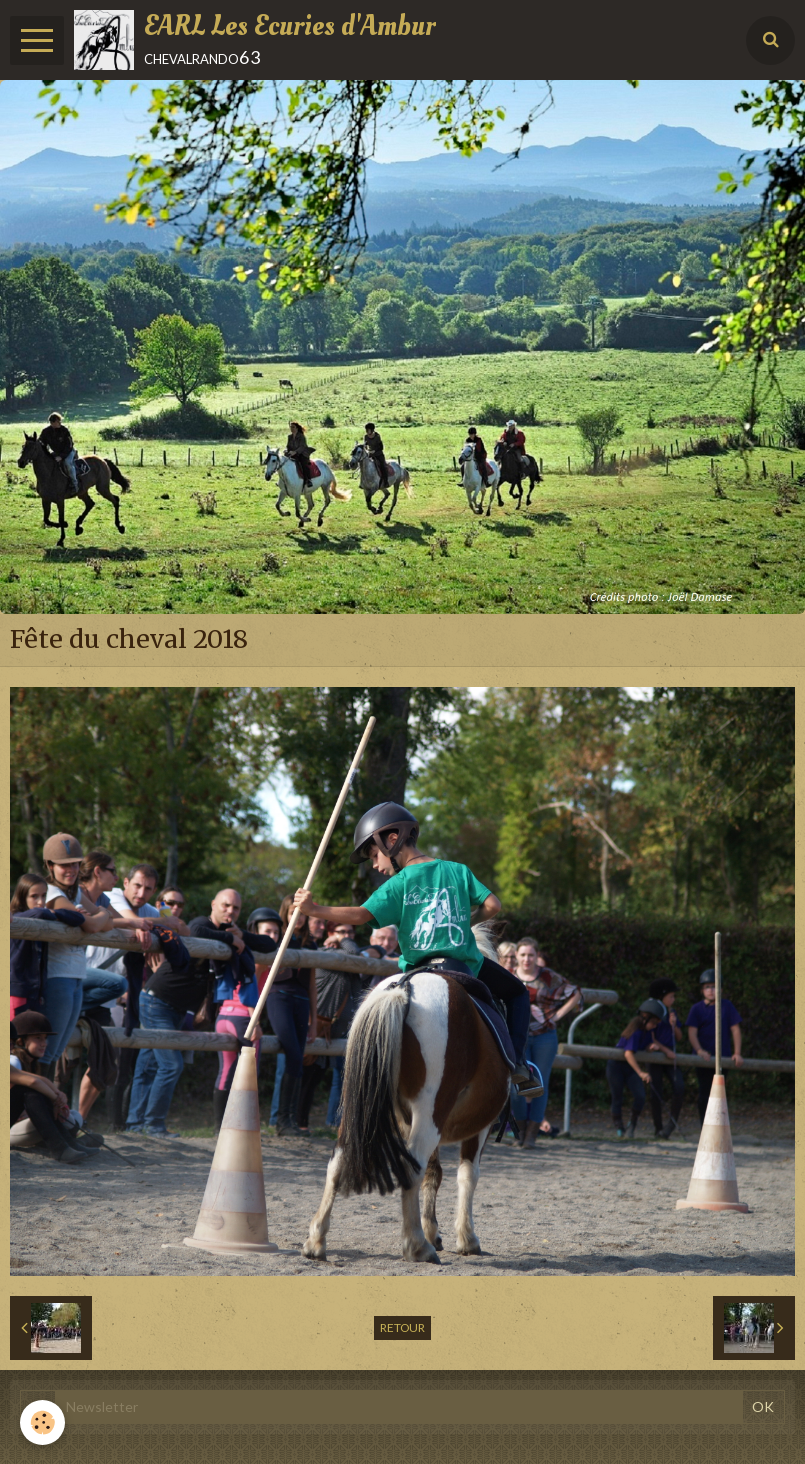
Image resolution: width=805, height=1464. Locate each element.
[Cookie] (42, 1422)
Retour (402, 1327)
